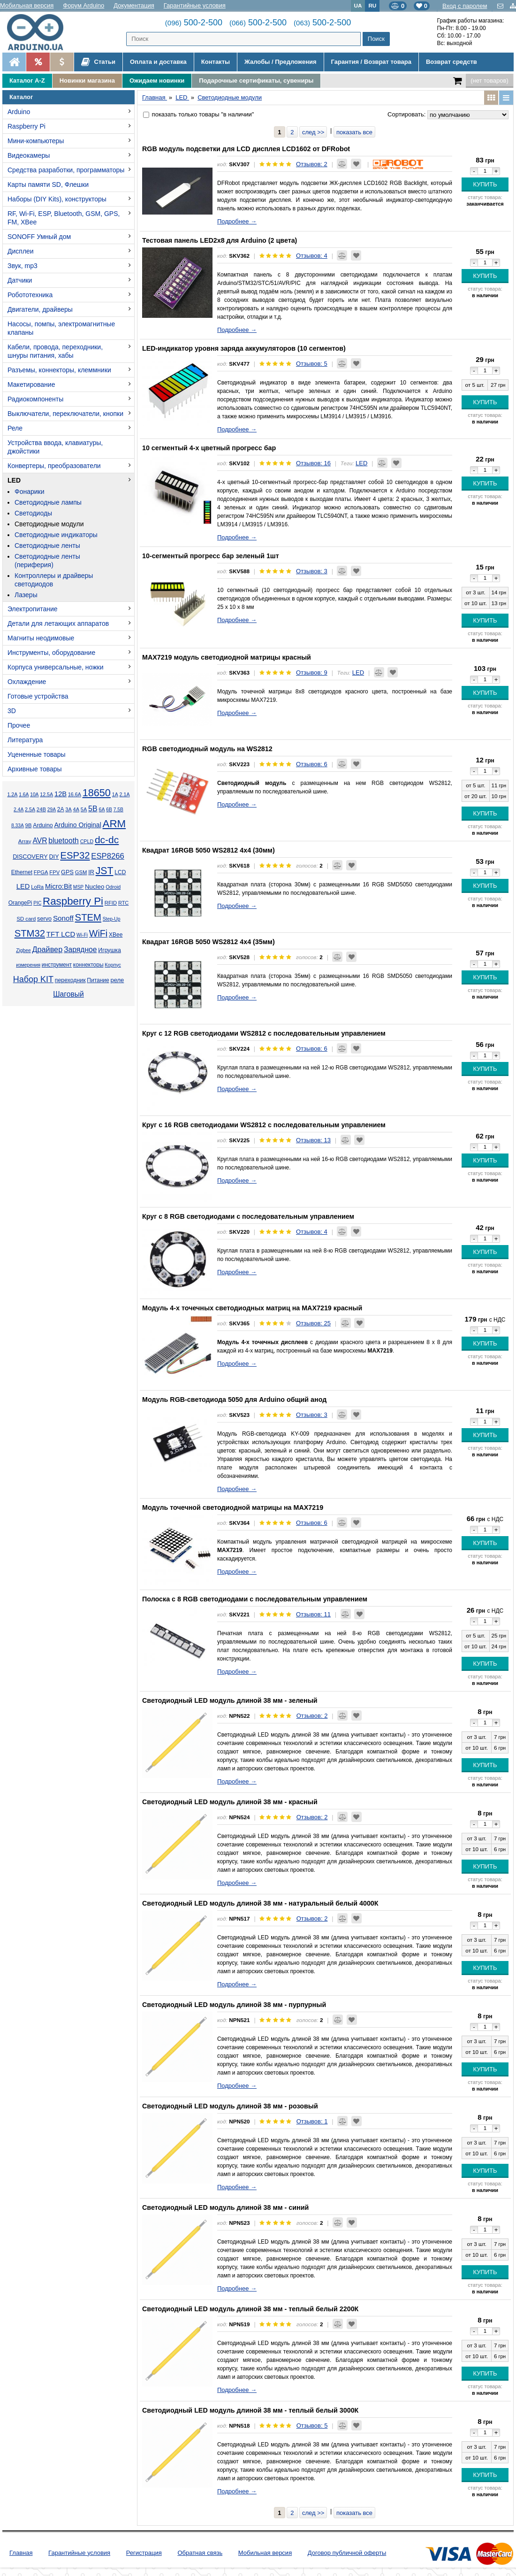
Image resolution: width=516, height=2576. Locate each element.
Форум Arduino (83, 5)
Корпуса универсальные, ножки (56, 667)
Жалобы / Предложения (280, 61)
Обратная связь (199, 2552)
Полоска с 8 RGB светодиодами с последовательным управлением (254, 1599)
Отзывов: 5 (311, 363)
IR (91, 872)
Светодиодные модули (49, 524)
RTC (123, 903)
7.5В (118, 809)
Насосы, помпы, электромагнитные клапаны (61, 328)
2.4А (18, 809)
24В (41, 809)
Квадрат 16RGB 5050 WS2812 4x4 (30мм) (208, 850)
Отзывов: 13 (313, 1140)
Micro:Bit (58, 886)
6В (109, 809)
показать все (354, 132)
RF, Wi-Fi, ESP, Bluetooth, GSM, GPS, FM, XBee (64, 218)
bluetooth (63, 841)
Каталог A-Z (27, 80)
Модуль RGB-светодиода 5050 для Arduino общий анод (234, 1399)
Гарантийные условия (195, 5)
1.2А (12, 794)
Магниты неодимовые (41, 638)
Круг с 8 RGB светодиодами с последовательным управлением (248, 1216)
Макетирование (31, 384)
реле (117, 980)
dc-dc (107, 839)
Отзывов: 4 (311, 255)
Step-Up (112, 919)
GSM (81, 872)
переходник (70, 980)
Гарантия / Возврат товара (371, 61)
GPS (67, 872)
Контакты (215, 61)
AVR (39, 841)
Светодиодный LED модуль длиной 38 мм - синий (225, 2207)
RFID (111, 903)
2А (60, 809)
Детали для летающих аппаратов (58, 623)
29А (51, 809)
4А (76, 809)
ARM (114, 824)
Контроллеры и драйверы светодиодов (54, 580)
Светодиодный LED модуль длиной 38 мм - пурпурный (234, 2004)
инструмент (57, 964)
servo (44, 918)
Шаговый (68, 994)
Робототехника (30, 295)
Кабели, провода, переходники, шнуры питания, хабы (55, 351)
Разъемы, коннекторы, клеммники (59, 370)
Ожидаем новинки (156, 80)
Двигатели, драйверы (40, 309)
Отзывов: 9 (311, 672)
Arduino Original (77, 825)
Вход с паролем (464, 5)
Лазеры (26, 595)
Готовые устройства (38, 696)
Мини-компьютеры (36, 141)
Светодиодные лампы (48, 502)
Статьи (98, 62)
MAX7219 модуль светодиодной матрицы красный (226, 657)
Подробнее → (237, 221)
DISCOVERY (30, 857)
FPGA (41, 872)
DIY (54, 857)
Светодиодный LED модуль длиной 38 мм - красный (230, 1802)
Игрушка (109, 950)
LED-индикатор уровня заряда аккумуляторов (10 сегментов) (244, 348)
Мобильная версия (26, 5)
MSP (78, 887)
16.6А (74, 794)
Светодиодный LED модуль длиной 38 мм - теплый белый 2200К (250, 2309)
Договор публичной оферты (347, 2552)
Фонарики (30, 491)
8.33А (17, 825)
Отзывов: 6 (311, 764)
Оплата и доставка (158, 61)
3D (12, 711)
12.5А (46, 794)
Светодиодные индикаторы (56, 534)
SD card (26, 919)
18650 (97, 793)
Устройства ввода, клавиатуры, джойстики (55, 447)
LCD (120, 872)
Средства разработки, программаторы (66, 170)
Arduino (19, 111)
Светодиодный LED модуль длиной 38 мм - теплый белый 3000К (250, 2410)
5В (93, 809)
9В (28, 825)
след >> (313, 132)
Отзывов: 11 (313, 1614)
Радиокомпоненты (35, 399)
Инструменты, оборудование (51, 652)
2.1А (125, 794)
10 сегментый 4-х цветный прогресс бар (209, 448)
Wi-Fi (82, 935)
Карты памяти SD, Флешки (48, 184)
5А (84, 809)
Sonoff (63, 918)
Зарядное (80, 950)
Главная (20, 2552)
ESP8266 (107, 856)
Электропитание (33, 609)
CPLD (87, 841)
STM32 (30, 933)
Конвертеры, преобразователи (54, 465)
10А (34, 794)
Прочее (19, 725)
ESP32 (75, 855)
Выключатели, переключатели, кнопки (65, 413)
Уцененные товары (37, 754)
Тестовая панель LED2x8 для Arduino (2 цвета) (219, 240)
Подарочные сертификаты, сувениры (256, 80)
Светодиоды (33, 513)
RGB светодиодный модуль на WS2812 (207, 749)
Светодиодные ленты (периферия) (47, 561)
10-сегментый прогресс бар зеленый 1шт (210, 556)
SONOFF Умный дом (39, 236)
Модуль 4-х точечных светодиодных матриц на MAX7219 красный (252, 1308)
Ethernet (21, 872)
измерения (28, 965)
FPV (54, 872)
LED (14, 480)
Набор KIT (33, 979)
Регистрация (144, 2552)
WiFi (98, 933)
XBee (115, 934)
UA (358, 5)
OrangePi (20, 903)
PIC (37, 903)
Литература (25, 740)
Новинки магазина (87, 80)
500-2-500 (193, 22)
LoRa (37, 887)
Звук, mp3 (23, 265)
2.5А (30, 809)
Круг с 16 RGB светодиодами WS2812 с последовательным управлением (264, 1125)
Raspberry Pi (27, 126)
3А (68, 809)
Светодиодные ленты (47, 545)
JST (105, 871)
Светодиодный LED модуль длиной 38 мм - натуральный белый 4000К (260, 1903)
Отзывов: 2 (311, 164)
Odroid (113, 887)
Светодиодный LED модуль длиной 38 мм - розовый (230, 2106)
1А (115, 794)
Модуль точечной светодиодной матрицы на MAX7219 (232, 1507)
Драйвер (47, 949)
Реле (15, 428)
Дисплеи (21, 251)
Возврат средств (451, 61)
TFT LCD (60, 934)
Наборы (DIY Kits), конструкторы (57, 199)
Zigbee (23, 950)
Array (24, 841)
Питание (98, 980)
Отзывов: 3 (311, 571)
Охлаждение (27, 681)
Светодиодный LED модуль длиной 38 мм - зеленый (230, 1700)
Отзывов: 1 (312, 2121)
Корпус (113, 965)
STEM (88, 917)
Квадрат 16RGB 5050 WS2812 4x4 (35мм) (208, 942)
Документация (134, 5)
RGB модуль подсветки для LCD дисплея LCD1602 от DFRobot (246, 149)
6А (102, 809)
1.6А (24, 794)
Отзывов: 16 (313, 463)
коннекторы (88, 964)
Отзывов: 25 (313, 1323)
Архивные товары (35, 769)
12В (60, 794)
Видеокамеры (29, 155)
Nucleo (94, 886)
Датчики (20, 280)
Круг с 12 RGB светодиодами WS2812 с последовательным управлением (264, 1033)
